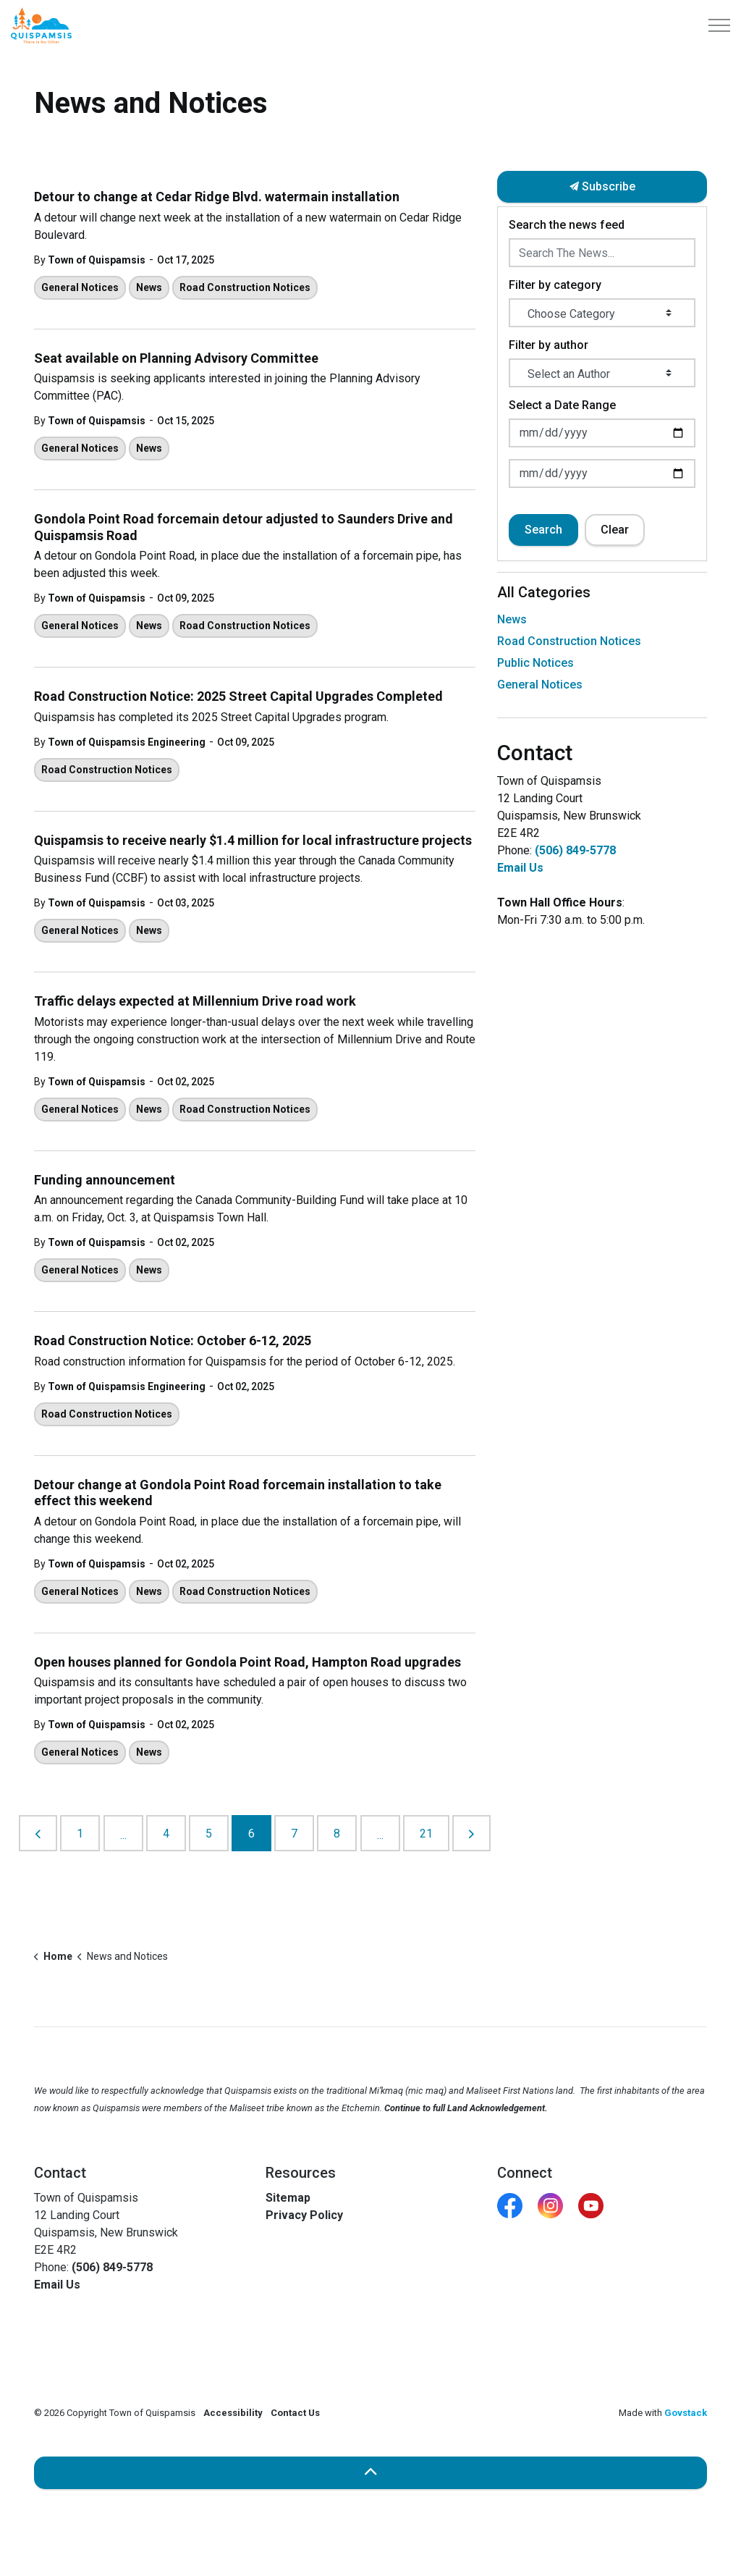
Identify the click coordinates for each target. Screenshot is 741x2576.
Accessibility (233, 2412)
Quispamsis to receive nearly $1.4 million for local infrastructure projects (253, 840)
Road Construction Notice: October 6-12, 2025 (172, 1340)
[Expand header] (719, 25)
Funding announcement (104, 1179)
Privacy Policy (304, 2215)
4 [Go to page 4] (166, 1833)
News (149, 287)
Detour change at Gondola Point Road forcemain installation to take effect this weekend (237, 1493)
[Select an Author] (602, 372)
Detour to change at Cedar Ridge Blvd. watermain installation (216, 196)
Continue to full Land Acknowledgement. (466, 2108)
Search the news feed (566, 225)
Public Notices (535, 663)
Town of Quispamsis (96, 260)
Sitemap (288, 2198)
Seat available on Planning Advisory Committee (176, 358)
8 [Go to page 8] (337, 1833)
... (123, 1835)
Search (543, 529)
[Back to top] (370, 2473)
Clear (615, 529)
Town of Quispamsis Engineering (127, 742)
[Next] (471, 1833)
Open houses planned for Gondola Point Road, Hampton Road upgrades (247, 1662)
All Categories (543, 592)
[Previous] (38, 1833)
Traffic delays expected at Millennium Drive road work (195, 1001)
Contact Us (295, 2412)
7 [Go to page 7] (294, 1833)
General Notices (80, 287)
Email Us (520, 868)
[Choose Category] (602, 312)
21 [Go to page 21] (426, 1833)
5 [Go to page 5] (209, 1833)
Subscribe (602, 186)
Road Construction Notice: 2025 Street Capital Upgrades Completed (238, 696)
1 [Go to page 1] (80, 1833)
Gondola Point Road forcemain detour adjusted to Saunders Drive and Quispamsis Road (243, 527)
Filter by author (548, 345)
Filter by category (555, 285)
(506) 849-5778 (575, 850)
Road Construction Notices (244, 287)
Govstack (685, 2412)
